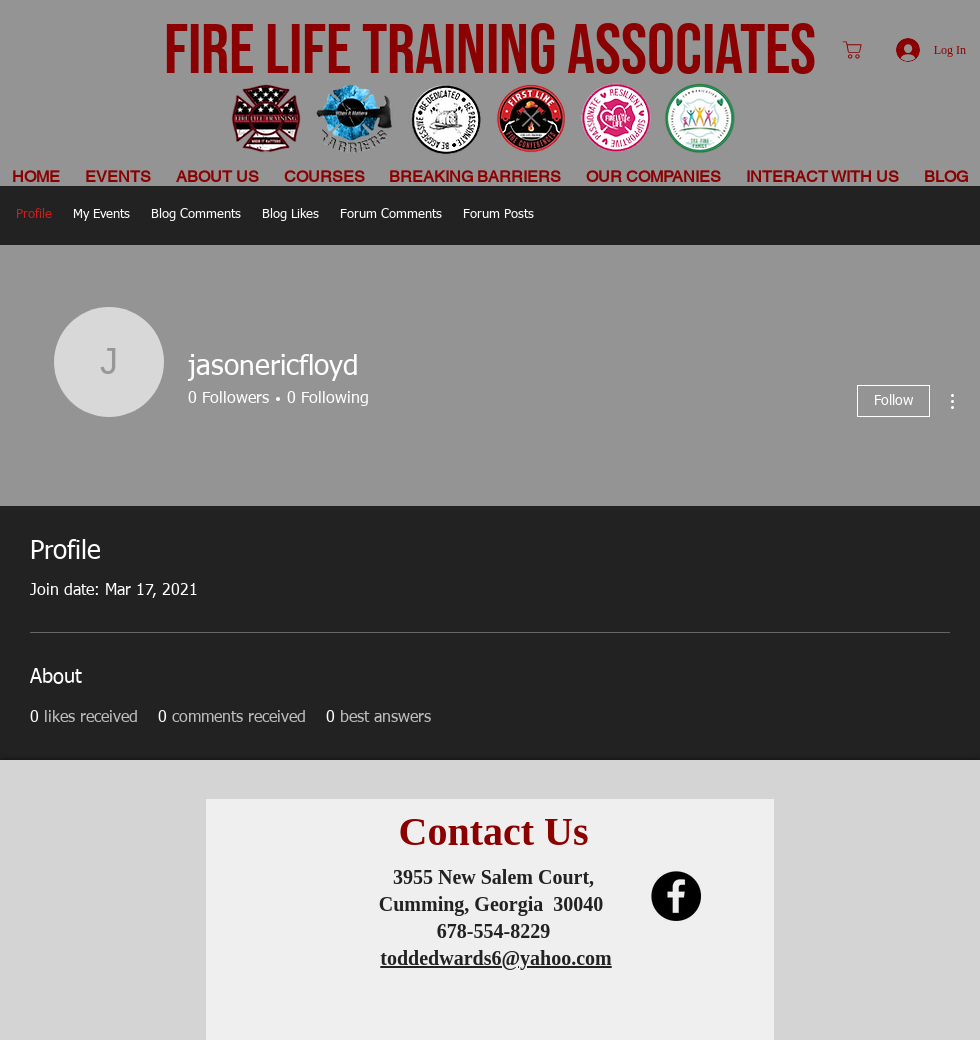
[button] (218, 176)
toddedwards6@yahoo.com (495, 958)
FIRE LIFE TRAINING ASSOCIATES (490, 52)
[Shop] (852, 50)
